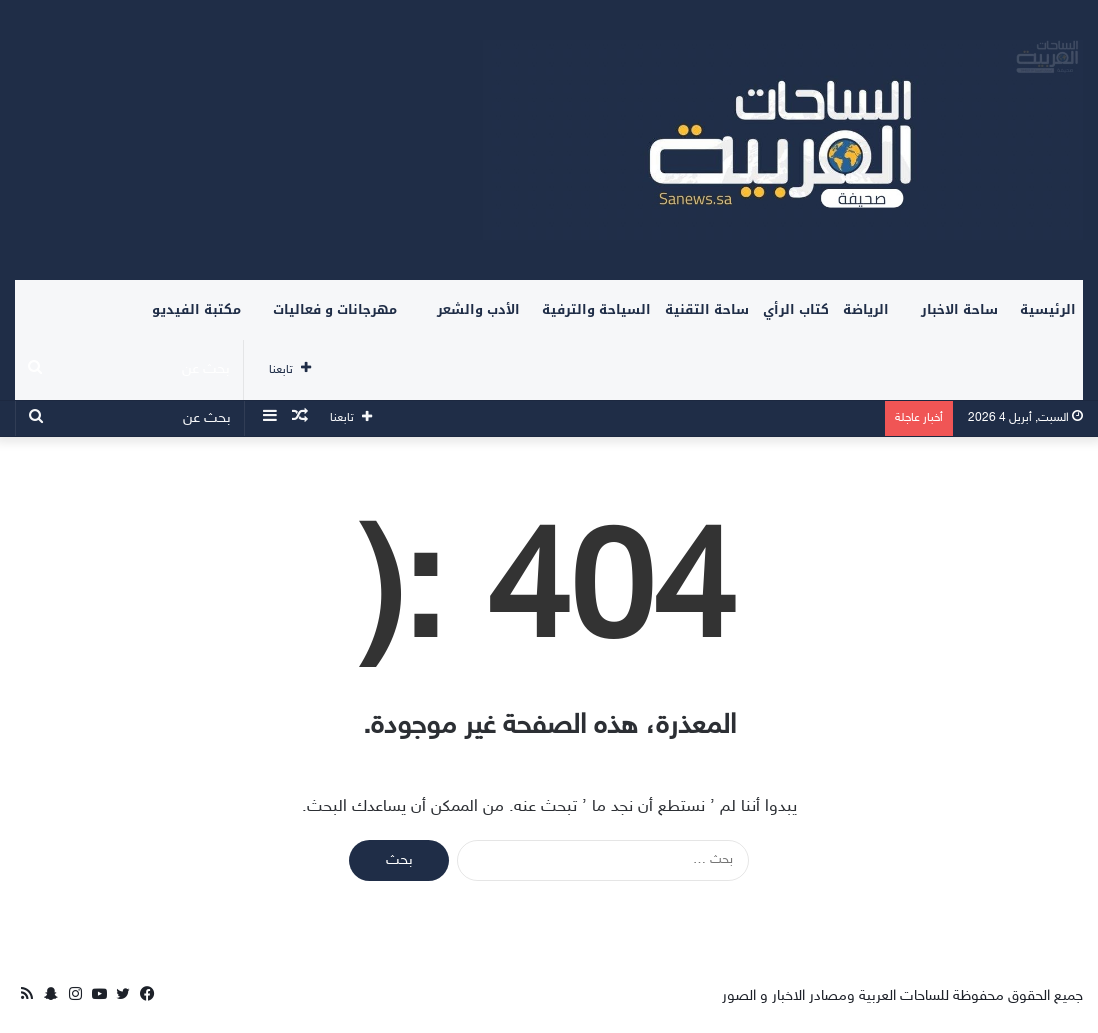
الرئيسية (1048, 309)
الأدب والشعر (478, 309)
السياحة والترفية (596, 309)
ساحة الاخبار (959, 309)
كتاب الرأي (796, 309)
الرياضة (866, 309)
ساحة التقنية (707, 309)
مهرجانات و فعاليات (335, 309)
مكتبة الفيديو (196, 309)
